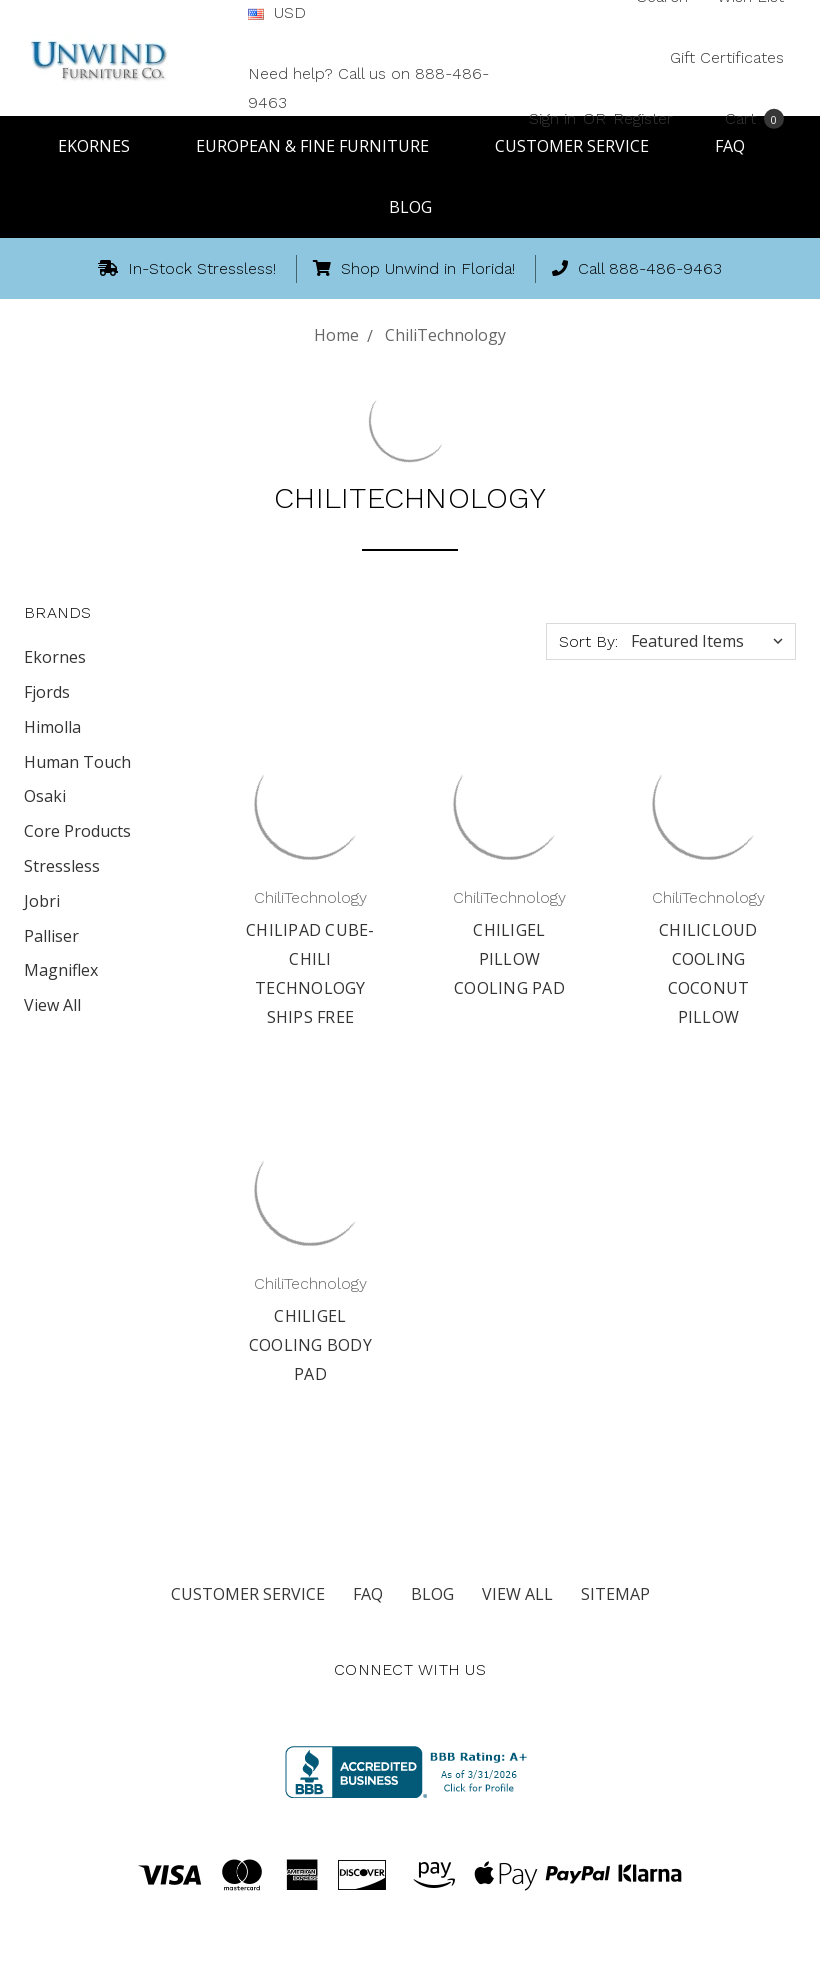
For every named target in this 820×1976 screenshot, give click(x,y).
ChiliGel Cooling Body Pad (310, 1345)
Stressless (62, 866)
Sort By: (588, 641)
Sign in (552, 117)
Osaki (45, 796)
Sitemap (615, 1594)
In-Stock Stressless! (187, 268)
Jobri (42, 901)
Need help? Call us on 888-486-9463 (368, 88)
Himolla (52, 727)
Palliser (51, 936)
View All (52, 1005)
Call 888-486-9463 (637, 268)
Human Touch (77, 762)
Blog (410, 207)
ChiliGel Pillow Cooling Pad (509, 959)
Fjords (47, 692)
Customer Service (248, 1594)
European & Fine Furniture (321, 146)
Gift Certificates (727, 57)
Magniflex (61, 970)
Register (643, 117)
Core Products (77, 831)
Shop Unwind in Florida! (414, 268)
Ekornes (103, 146)
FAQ (368, 1594)
